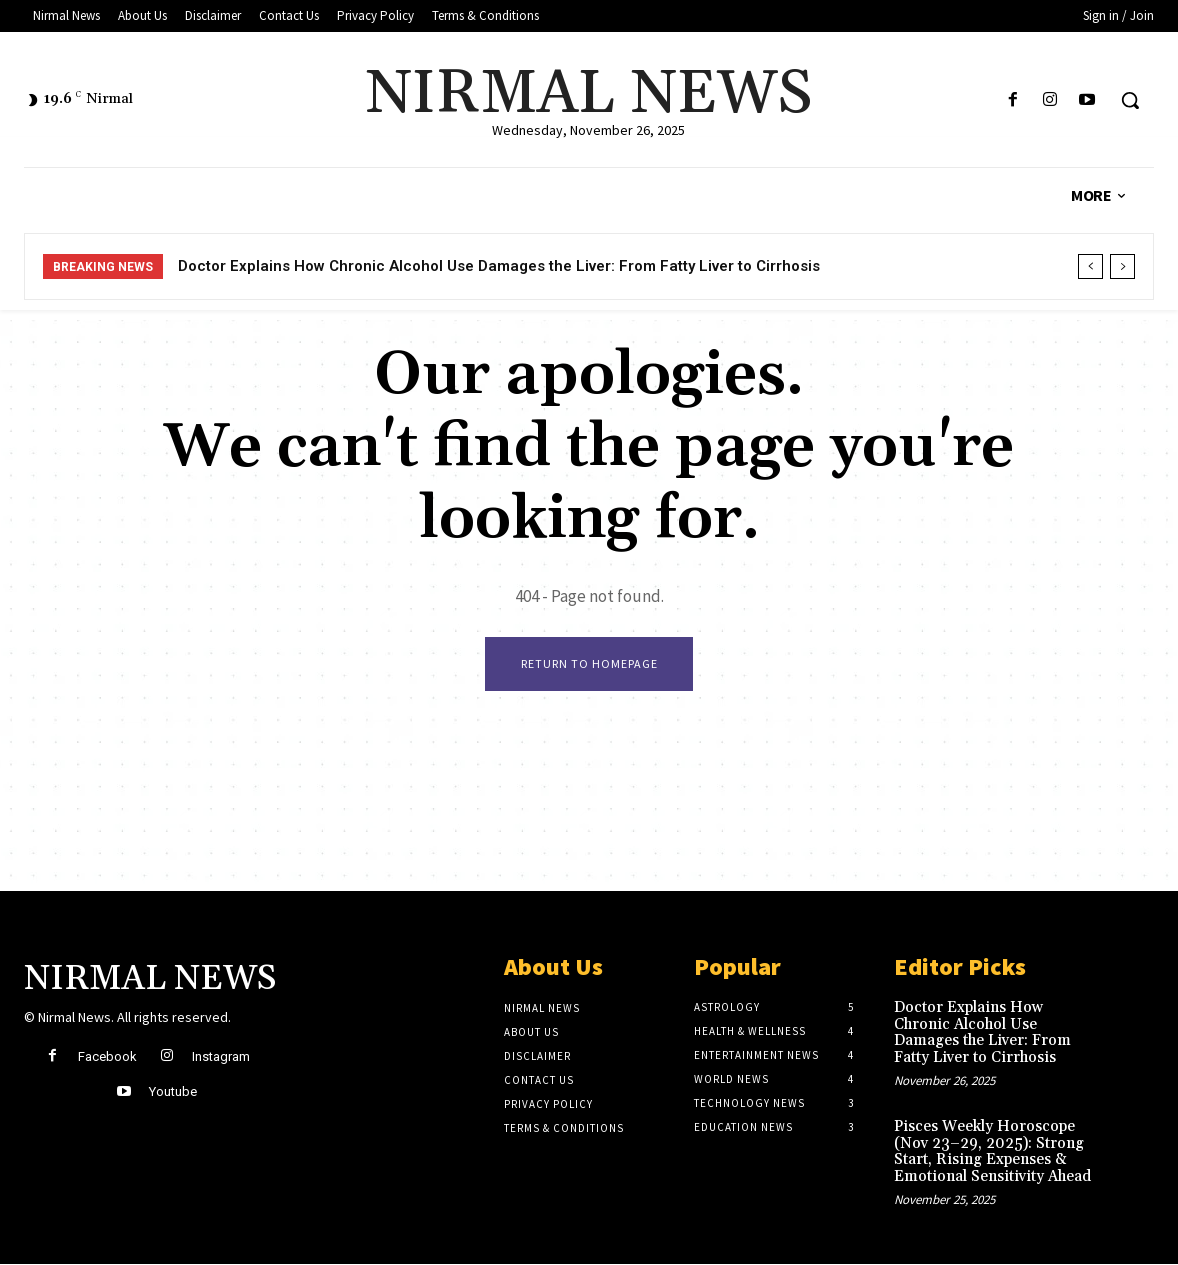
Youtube (173, 1092)
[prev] (1090, 266)
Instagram (221, 1057)
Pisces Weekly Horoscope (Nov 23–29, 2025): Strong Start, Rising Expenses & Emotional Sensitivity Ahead (992, 1152)
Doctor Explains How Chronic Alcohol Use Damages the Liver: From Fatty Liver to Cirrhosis (499, 266)
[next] (1122, 266)
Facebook (107, 1057)
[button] (1130, 100)
